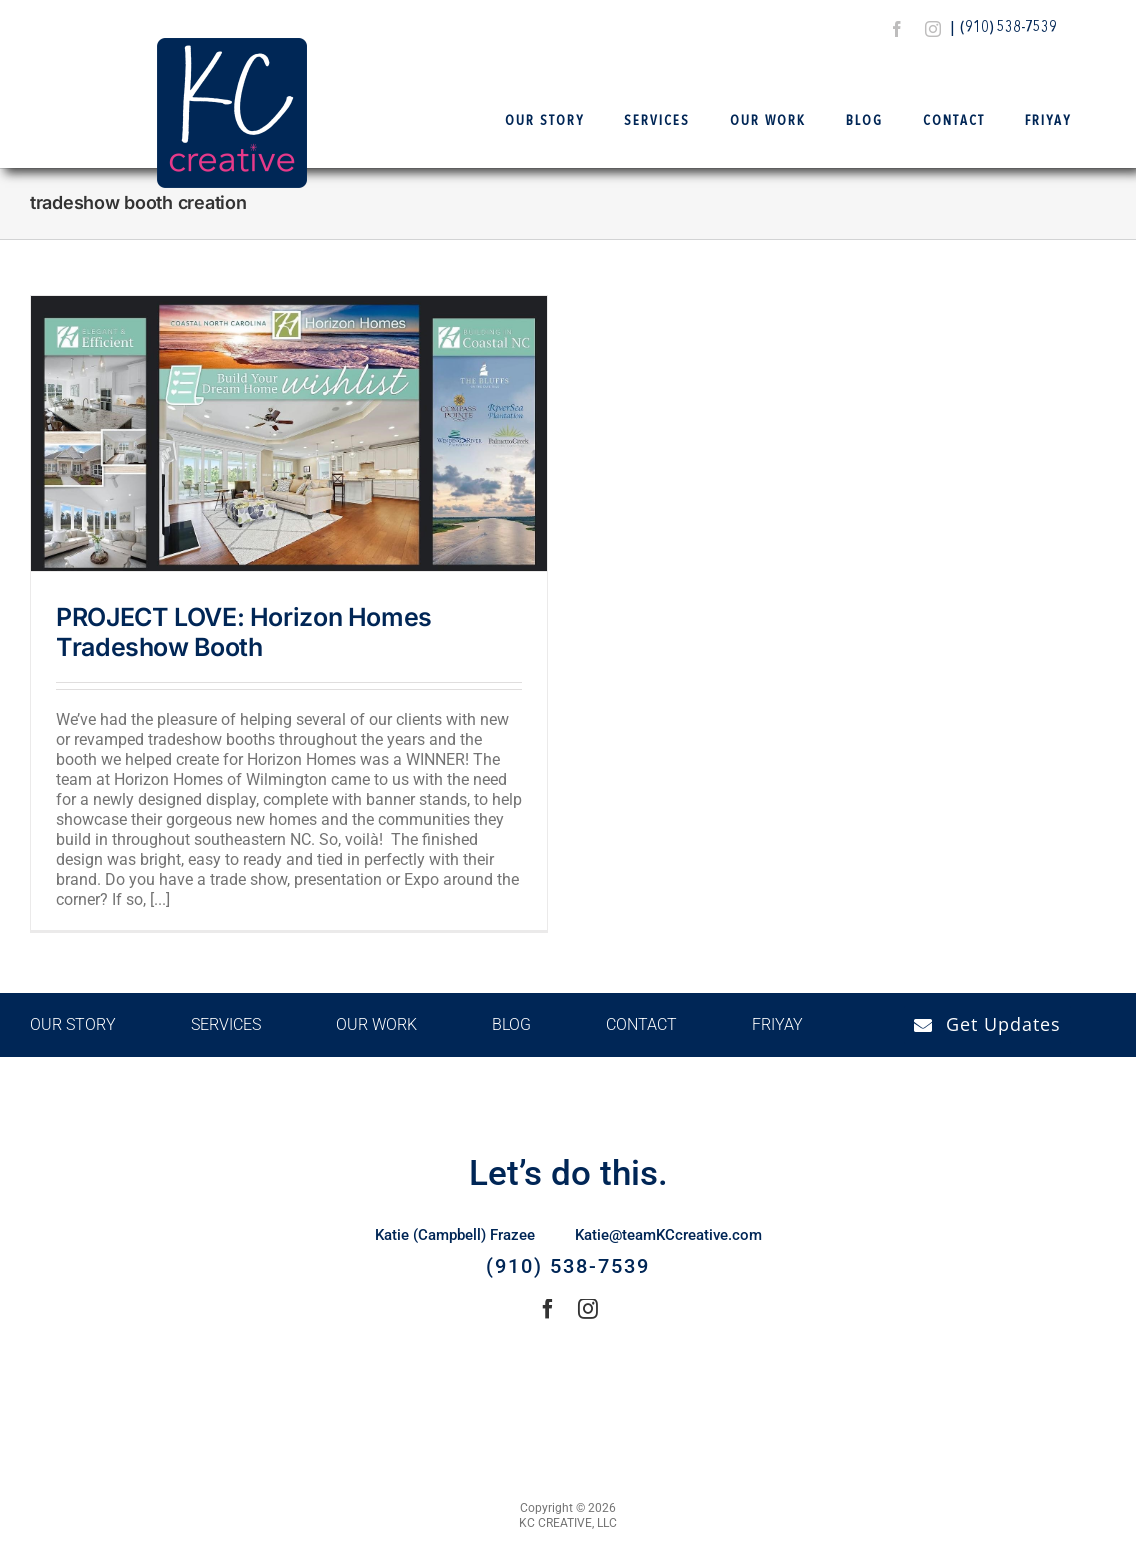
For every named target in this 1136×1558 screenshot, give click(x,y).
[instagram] (933, 29)
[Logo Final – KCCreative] (232, 45)
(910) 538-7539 (1008, 28)
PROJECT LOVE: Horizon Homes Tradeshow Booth (244, 632)
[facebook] (897, 29)
